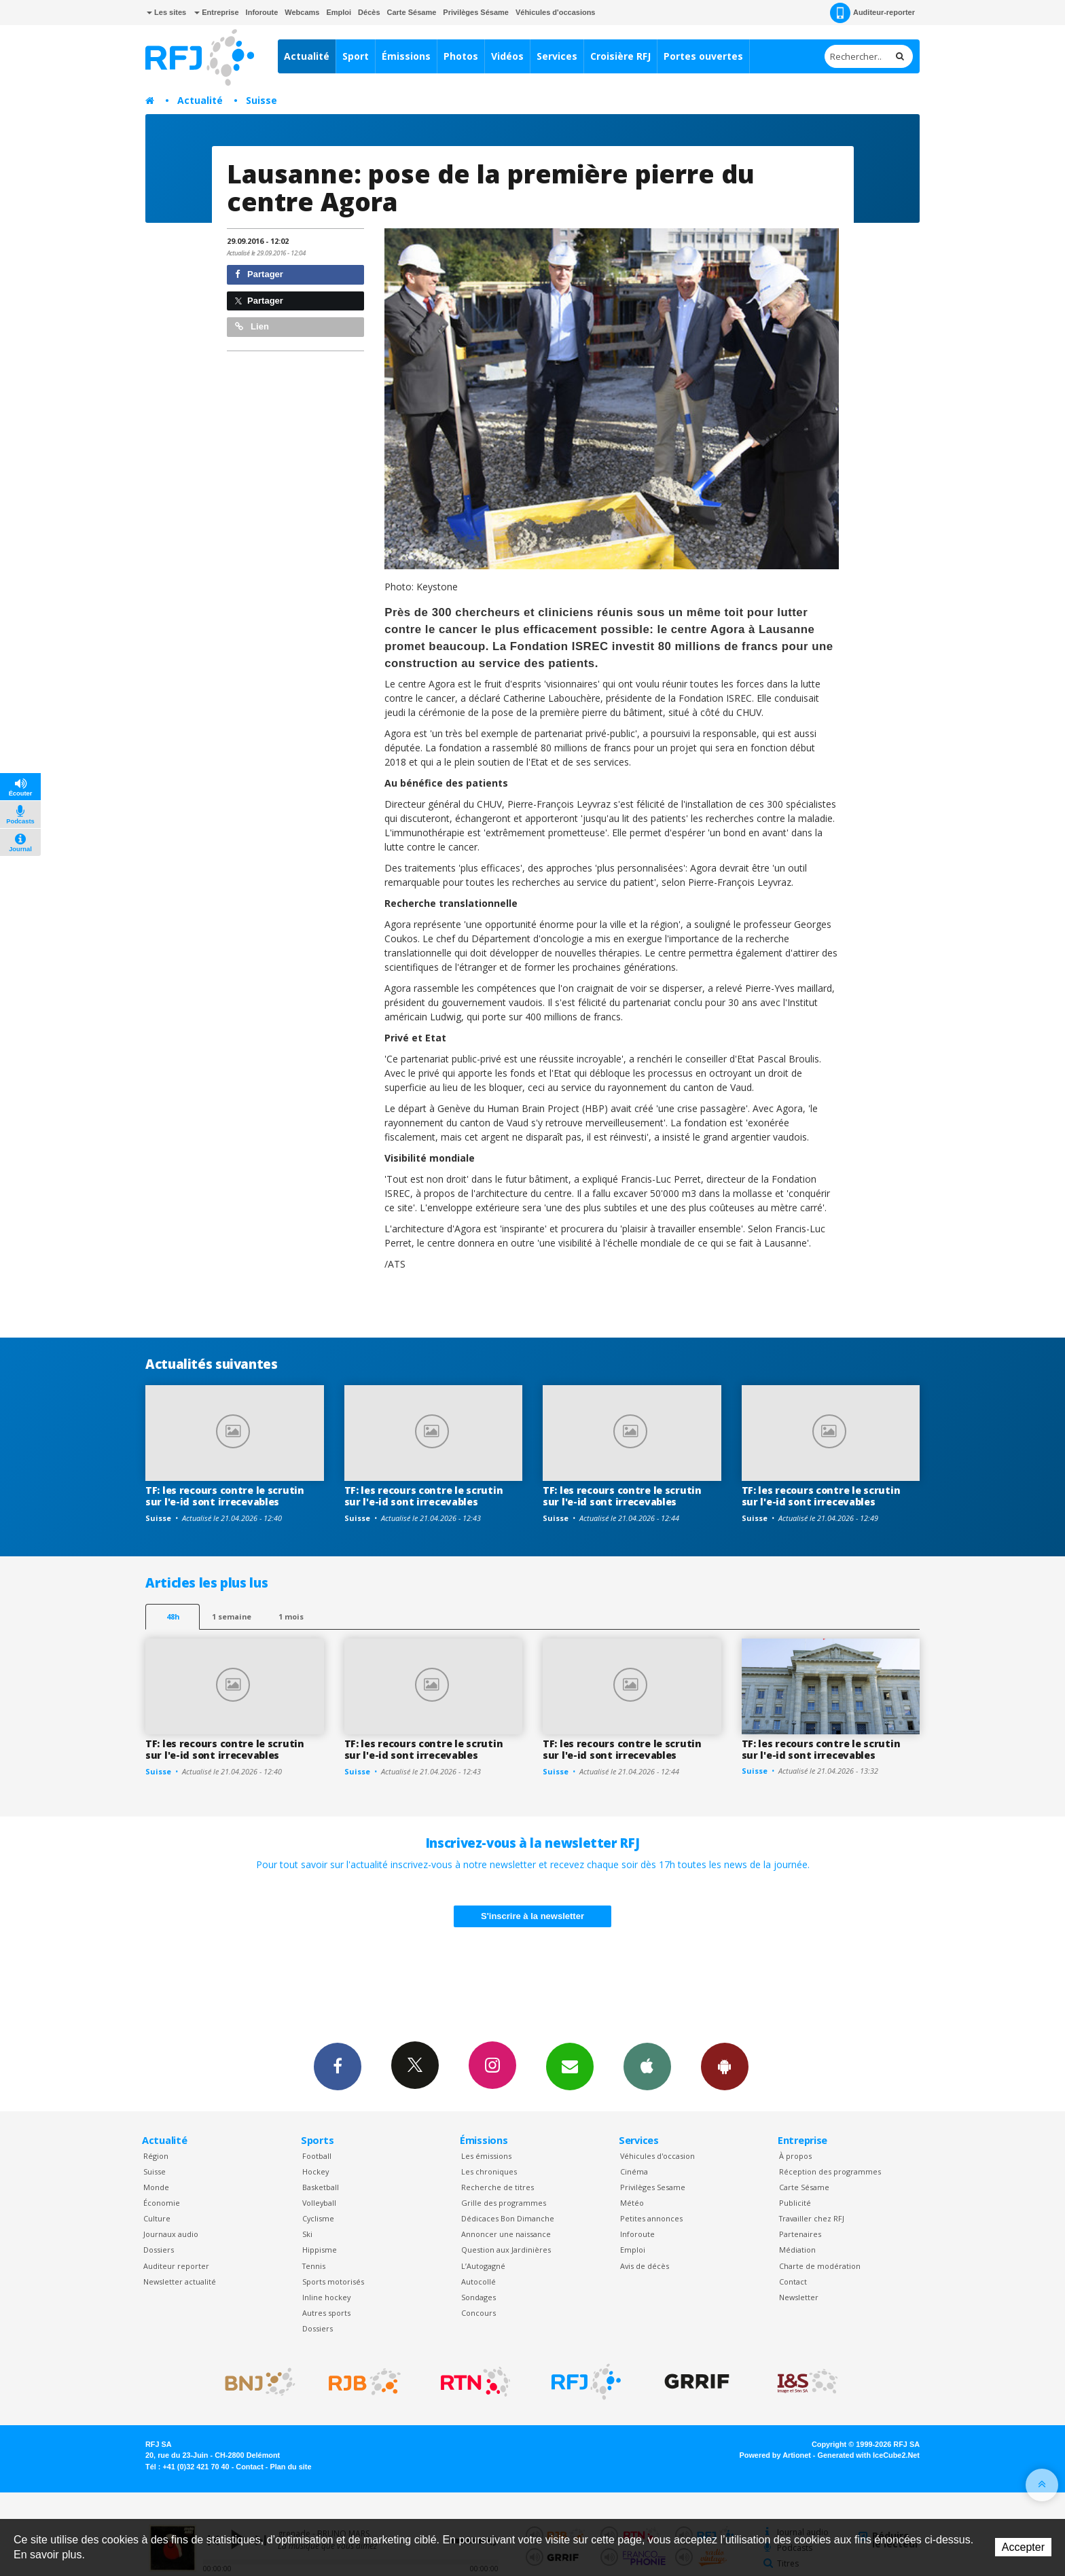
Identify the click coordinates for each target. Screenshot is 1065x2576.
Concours (478, 2312)
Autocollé (478, 2281)
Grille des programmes (503, 2202)
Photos (461, 56)
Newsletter (798, 2297)
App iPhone (647, 2066)
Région (155, 2155)
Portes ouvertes (703, 56)
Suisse (261, 100)
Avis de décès (644, 2265)
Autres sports (326, 2312)
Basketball (320, 2187)
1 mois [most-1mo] (291, 1616)
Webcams (302, 12)
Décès (369, 12)
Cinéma (634, 2171)
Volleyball (319, 2202)
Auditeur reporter (176, 2265)
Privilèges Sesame (652, 2187)
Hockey (315, 2171)
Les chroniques (489, 2171)
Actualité (306, 56)
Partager (259, 274)
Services (557, 56)
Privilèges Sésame (476, 12)
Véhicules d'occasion (657, 2155)
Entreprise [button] (216, 12)
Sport (355, 56)
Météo (632, 2202)
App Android (724, 2066)
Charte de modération (820, 2265)
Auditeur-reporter (872, 13)
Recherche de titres (497, 2187)
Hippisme (319, 2249)
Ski (307, 2234)
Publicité (795, 2202)
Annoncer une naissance (506, 2234)
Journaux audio (170, 2234)
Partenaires (800, 2234)
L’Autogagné (483, 2265)
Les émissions (486, 2155)
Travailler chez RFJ (811, 2218)
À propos (795, 2155)
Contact (793, 2281)
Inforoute (262, 12)
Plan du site (290, 2467)
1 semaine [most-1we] (231, 1616)
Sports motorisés (333, 2281)
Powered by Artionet (775, 2455)
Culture (156, 2218)
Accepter (1023, 2547)
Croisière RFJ (620, 56)
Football (316, 2155)
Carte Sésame (412, 12)
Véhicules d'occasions (556, 12)
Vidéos (507, 56)
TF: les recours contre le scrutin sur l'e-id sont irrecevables (224, 1496)
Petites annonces (651, 2218)
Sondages (478, 2297)
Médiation (797, 2249)
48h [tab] (172, 1616)
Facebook (337, 2066)
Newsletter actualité (179, 2281)
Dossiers (158, 2249)
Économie (161, 2202)
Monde (156, 2187)
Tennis (313, 2265)
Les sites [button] (166, 12)
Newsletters (570, 2066)
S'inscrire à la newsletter (532, 1916)
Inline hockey (326, 2297)
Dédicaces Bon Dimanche (507, 2218)
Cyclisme (318, 2218)
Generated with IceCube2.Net (869, 2455)
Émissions (406, 56)
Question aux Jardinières (506, 2249)
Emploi (338, 12)
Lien (252, 326)
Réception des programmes (830, 2171)
